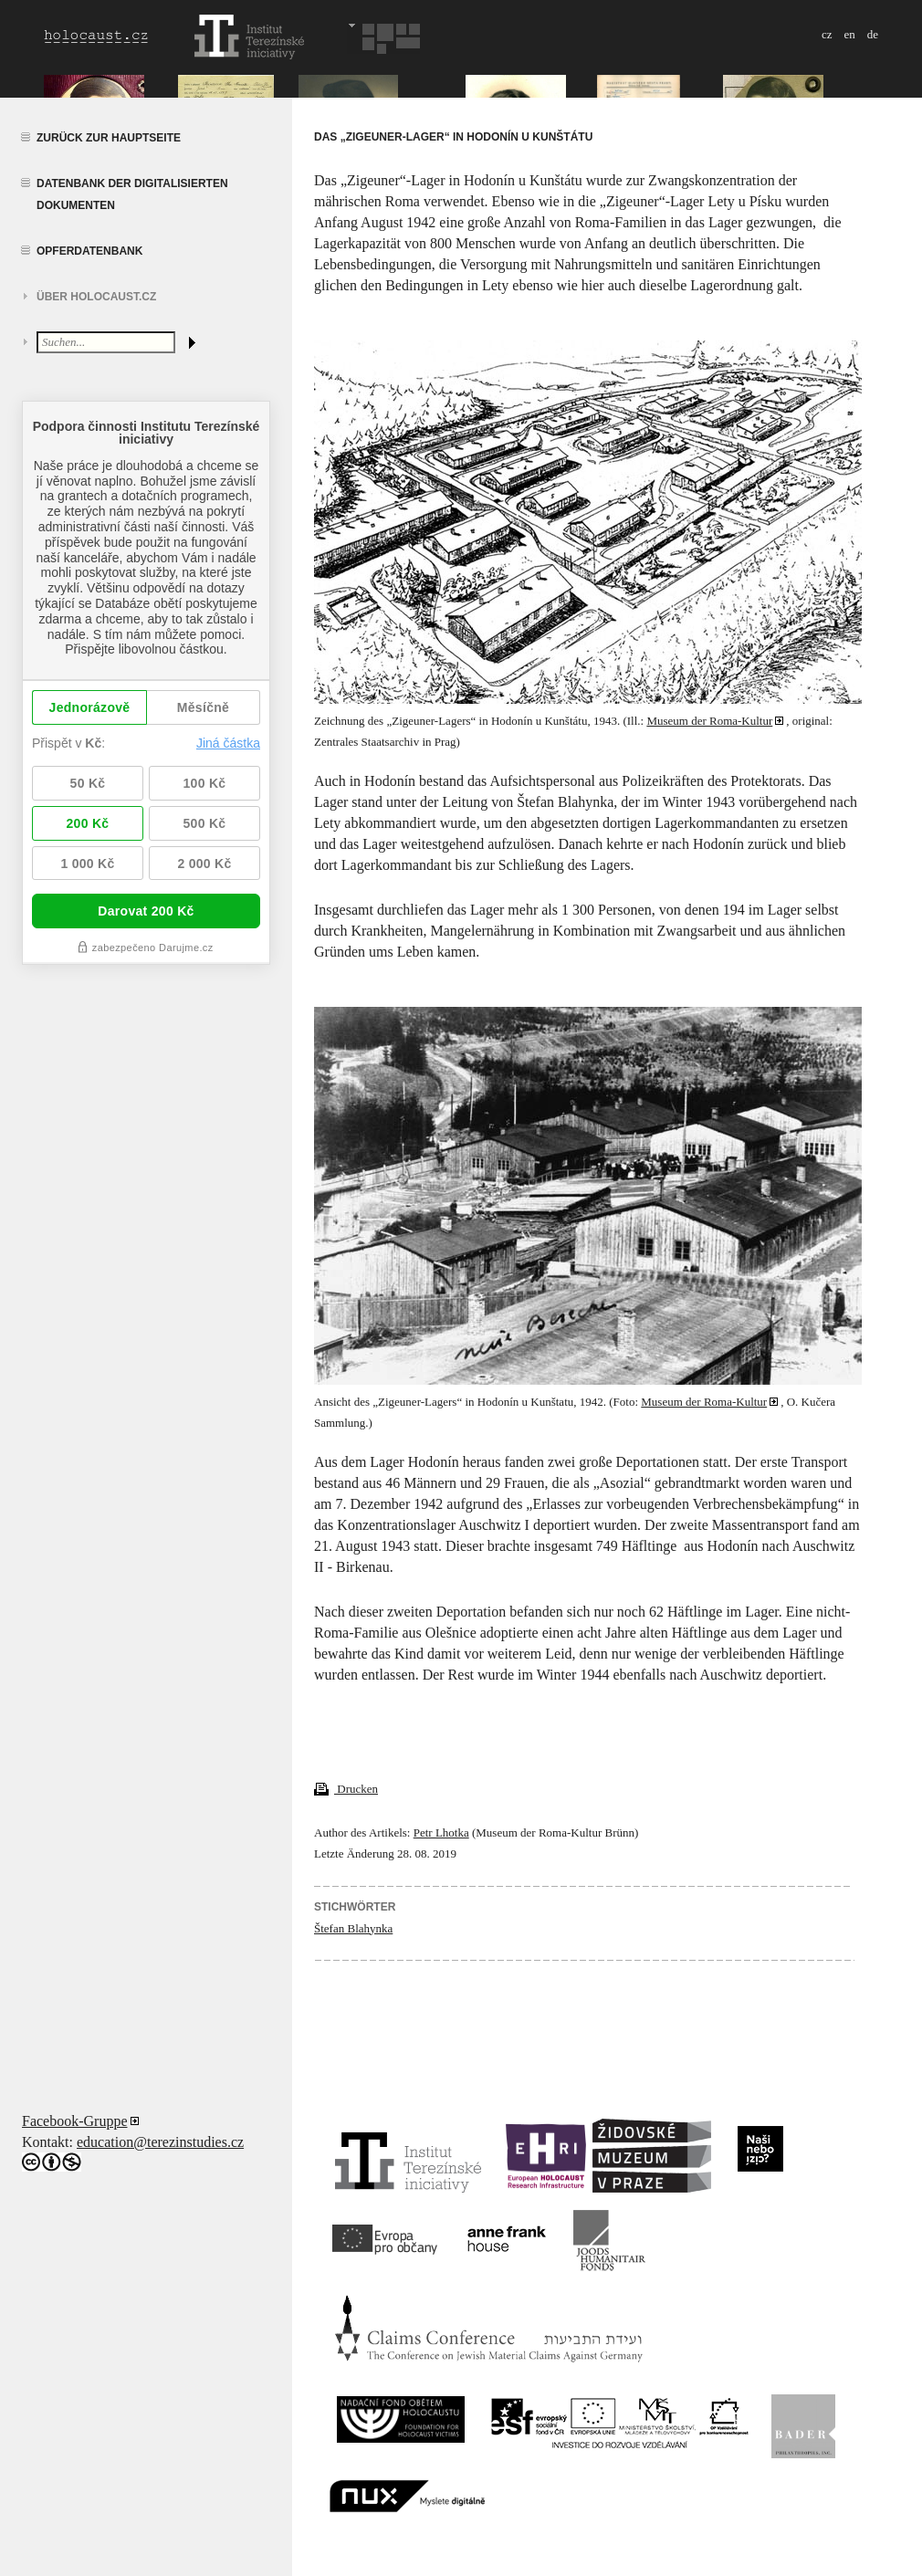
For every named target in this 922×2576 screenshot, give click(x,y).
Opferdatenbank (89, 251)
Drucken (346, 1789)
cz (827, 34)
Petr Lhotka (441, 1832)
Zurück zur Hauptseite (109, 137)
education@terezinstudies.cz (160, 2142)
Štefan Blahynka (353, 1928)
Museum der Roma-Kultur (709, 721)
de (872, 34)
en (848, 34)
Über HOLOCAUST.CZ (96, 296)
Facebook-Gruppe (75, 2121)
